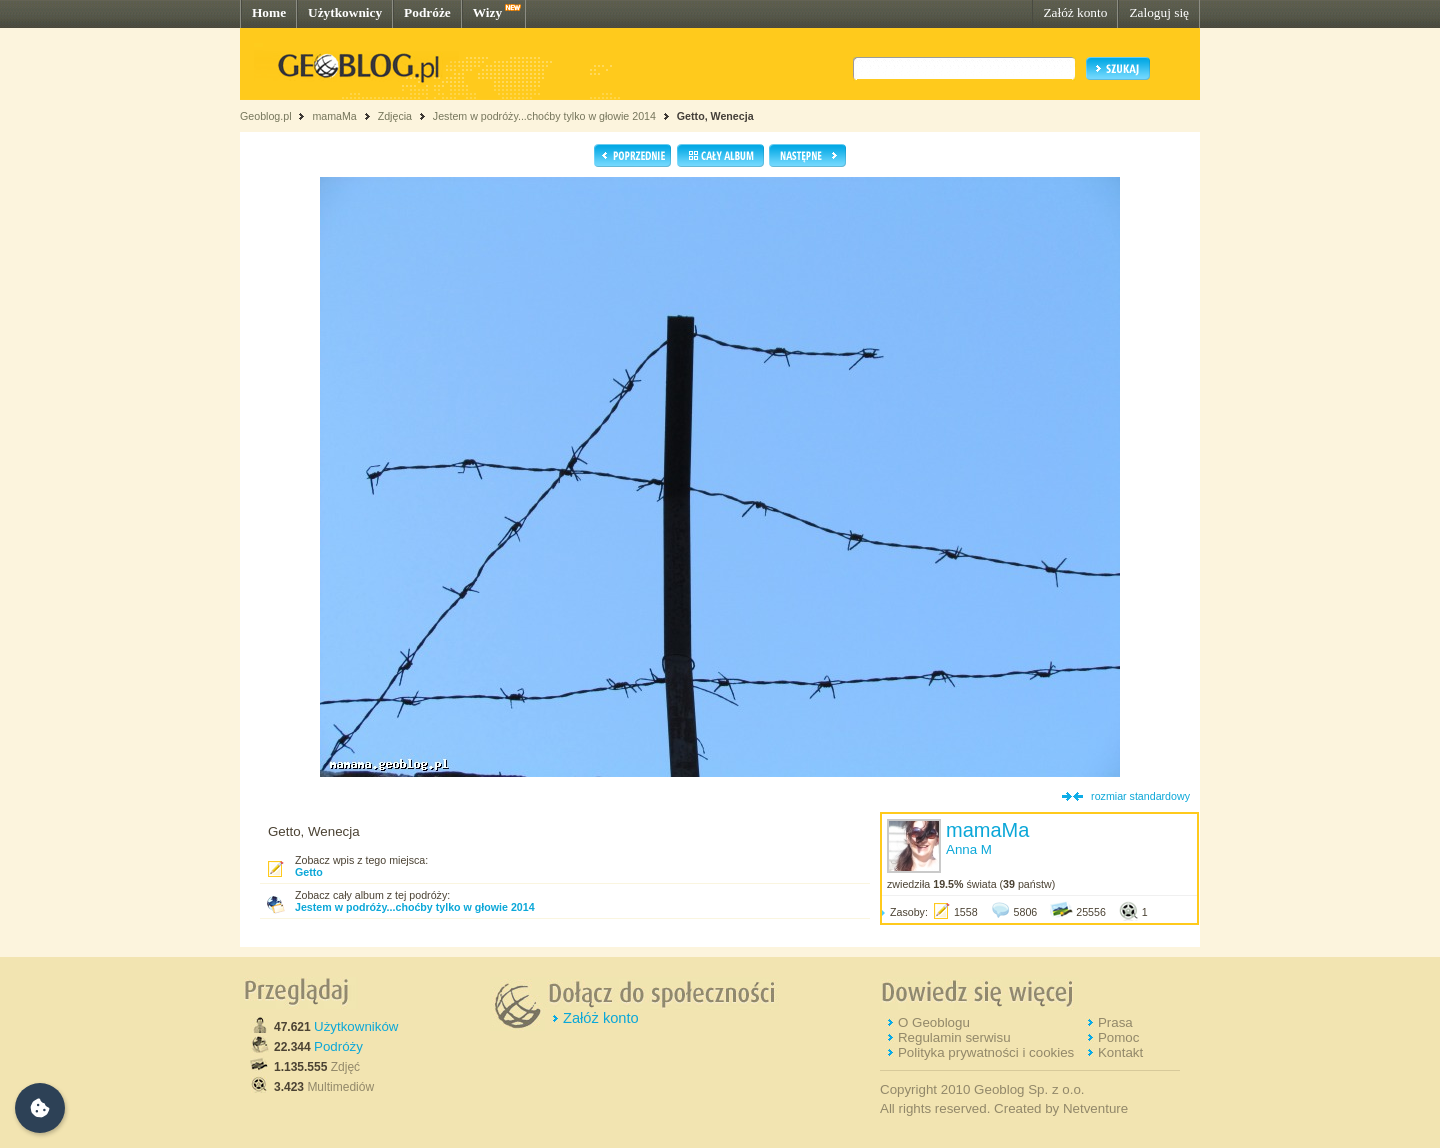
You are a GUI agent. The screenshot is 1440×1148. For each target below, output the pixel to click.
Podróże (427, 12)
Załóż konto (1075, 12)
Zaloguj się (1159, 12)
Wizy (487, 12)
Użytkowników (356, 1026)
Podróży (338, 1046)
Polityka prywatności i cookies (986, 1052)
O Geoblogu (934, 1022)
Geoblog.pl (266, 116)
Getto (309, 872)
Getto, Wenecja (715, 116)
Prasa (1115, 1022)
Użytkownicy (345, 12)
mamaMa (334, 116)
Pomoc (1118, 1037)
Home (269, 12)
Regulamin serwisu (954, 1037)
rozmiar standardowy (1140, 796)
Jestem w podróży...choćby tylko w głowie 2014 (544, 116)
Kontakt (1120, 1052)
